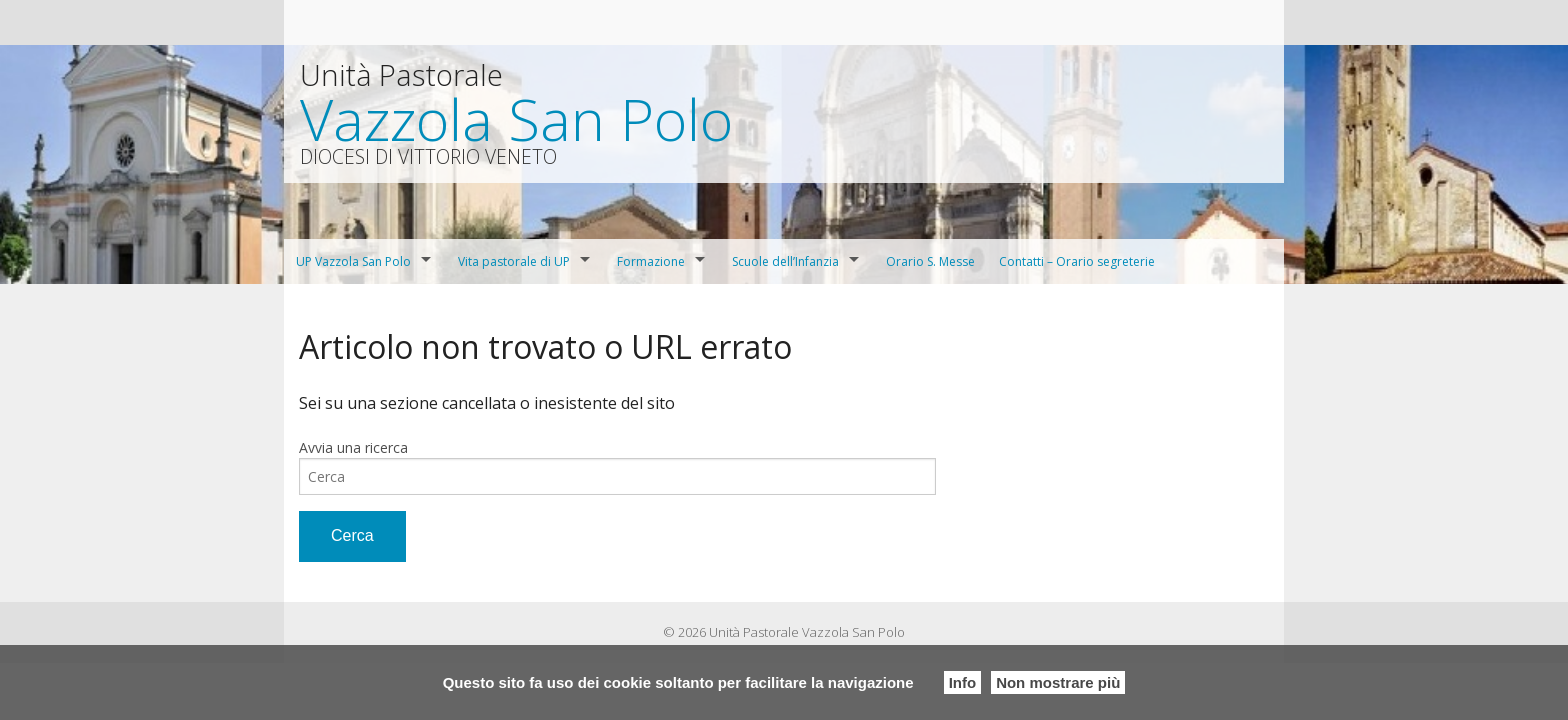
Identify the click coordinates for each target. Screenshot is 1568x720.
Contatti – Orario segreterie (1077, 261)
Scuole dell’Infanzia (785, 261)
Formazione (651, 261)
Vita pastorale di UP (514, 261)
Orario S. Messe (930, 261)
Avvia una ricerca (353, 447)
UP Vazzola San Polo (353, 261)
